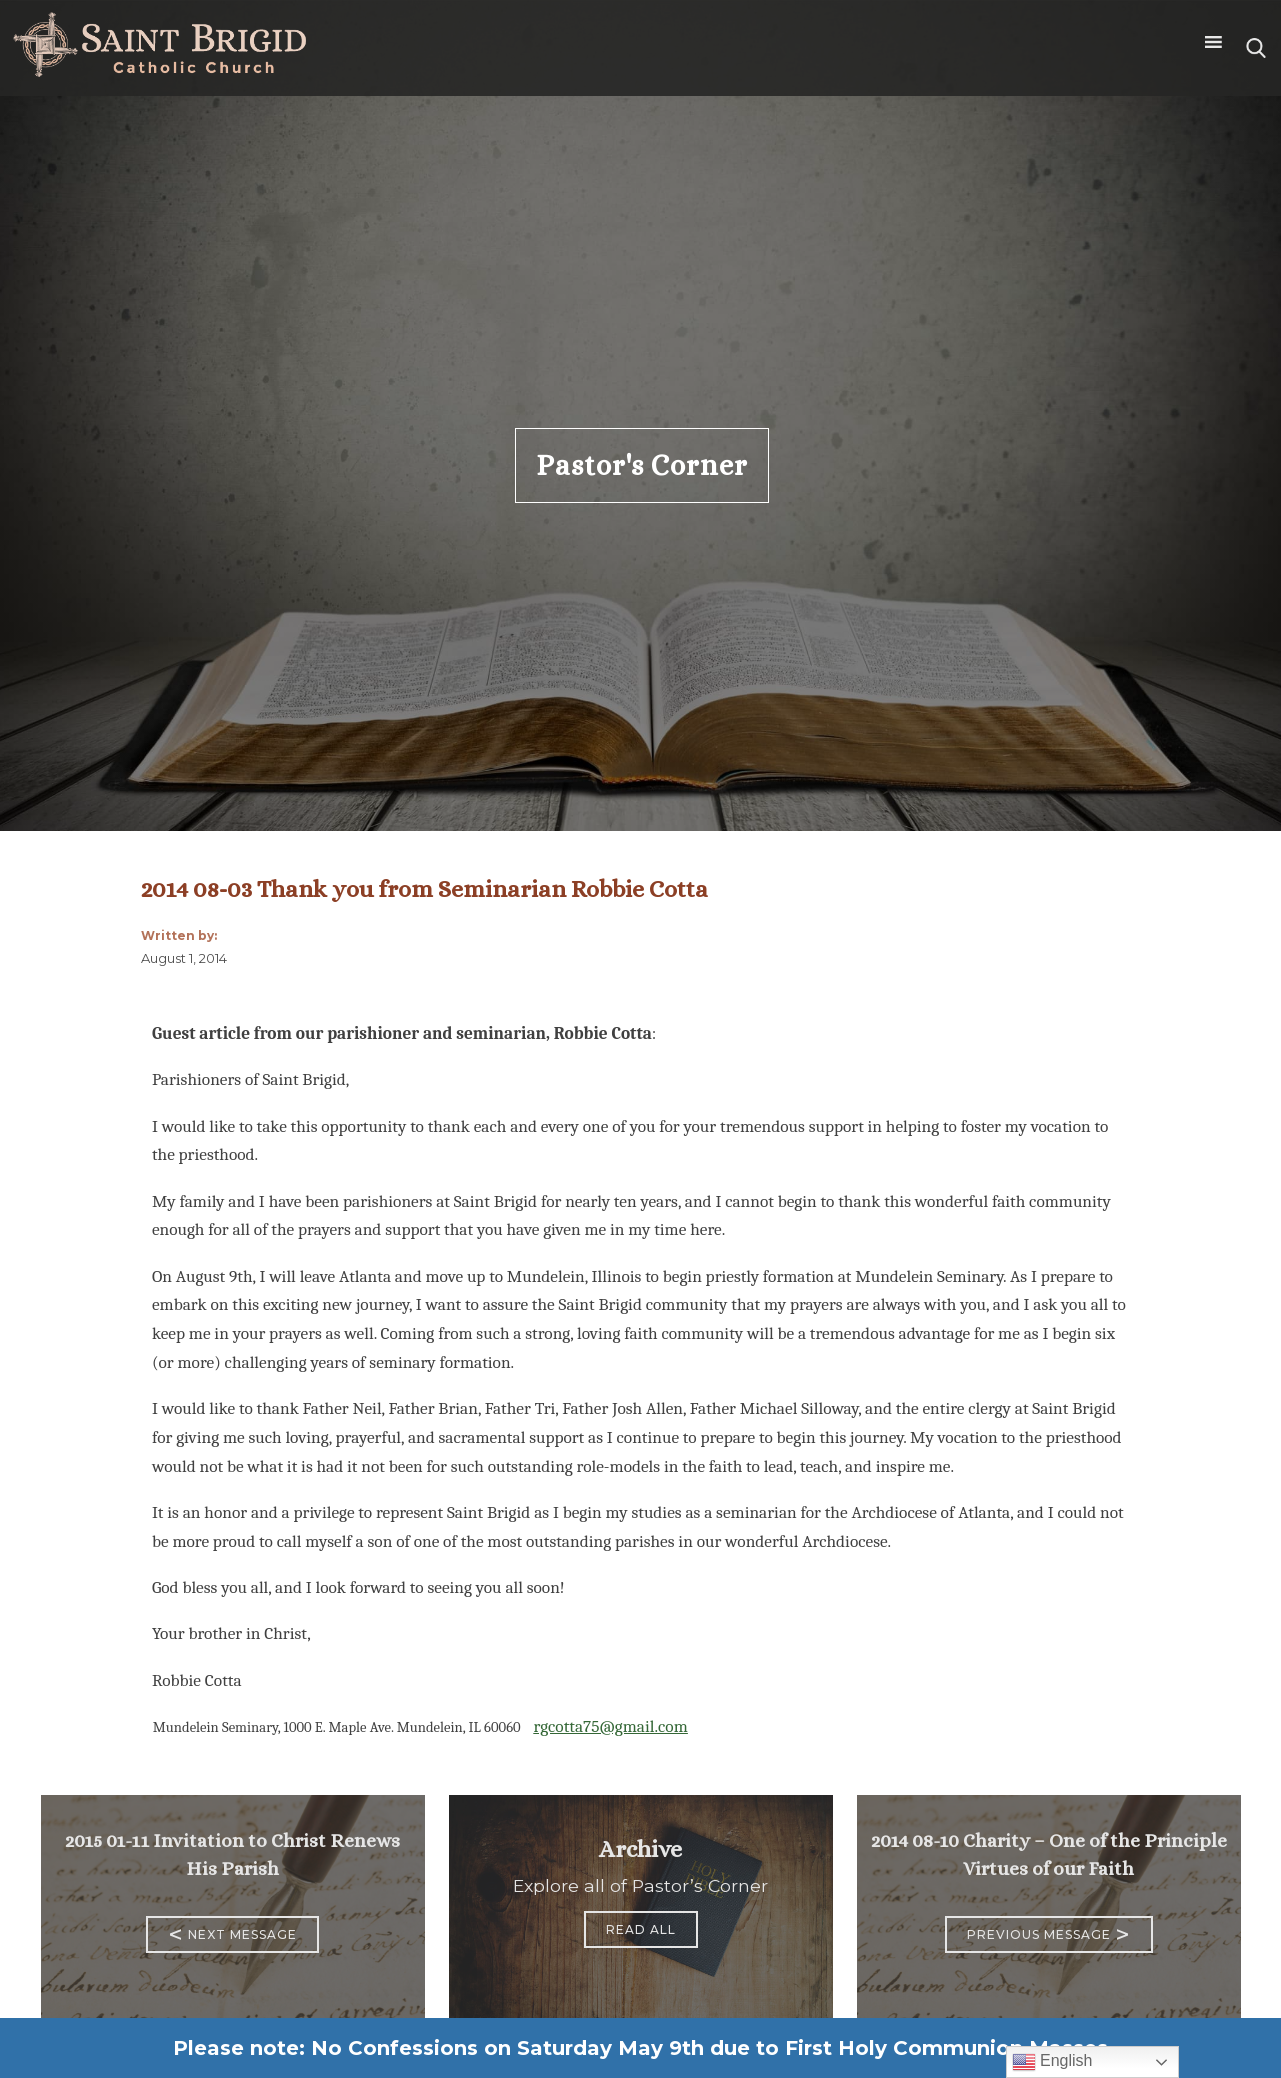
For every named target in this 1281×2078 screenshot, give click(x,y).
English (1052, 2062)
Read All (641, 1929)
